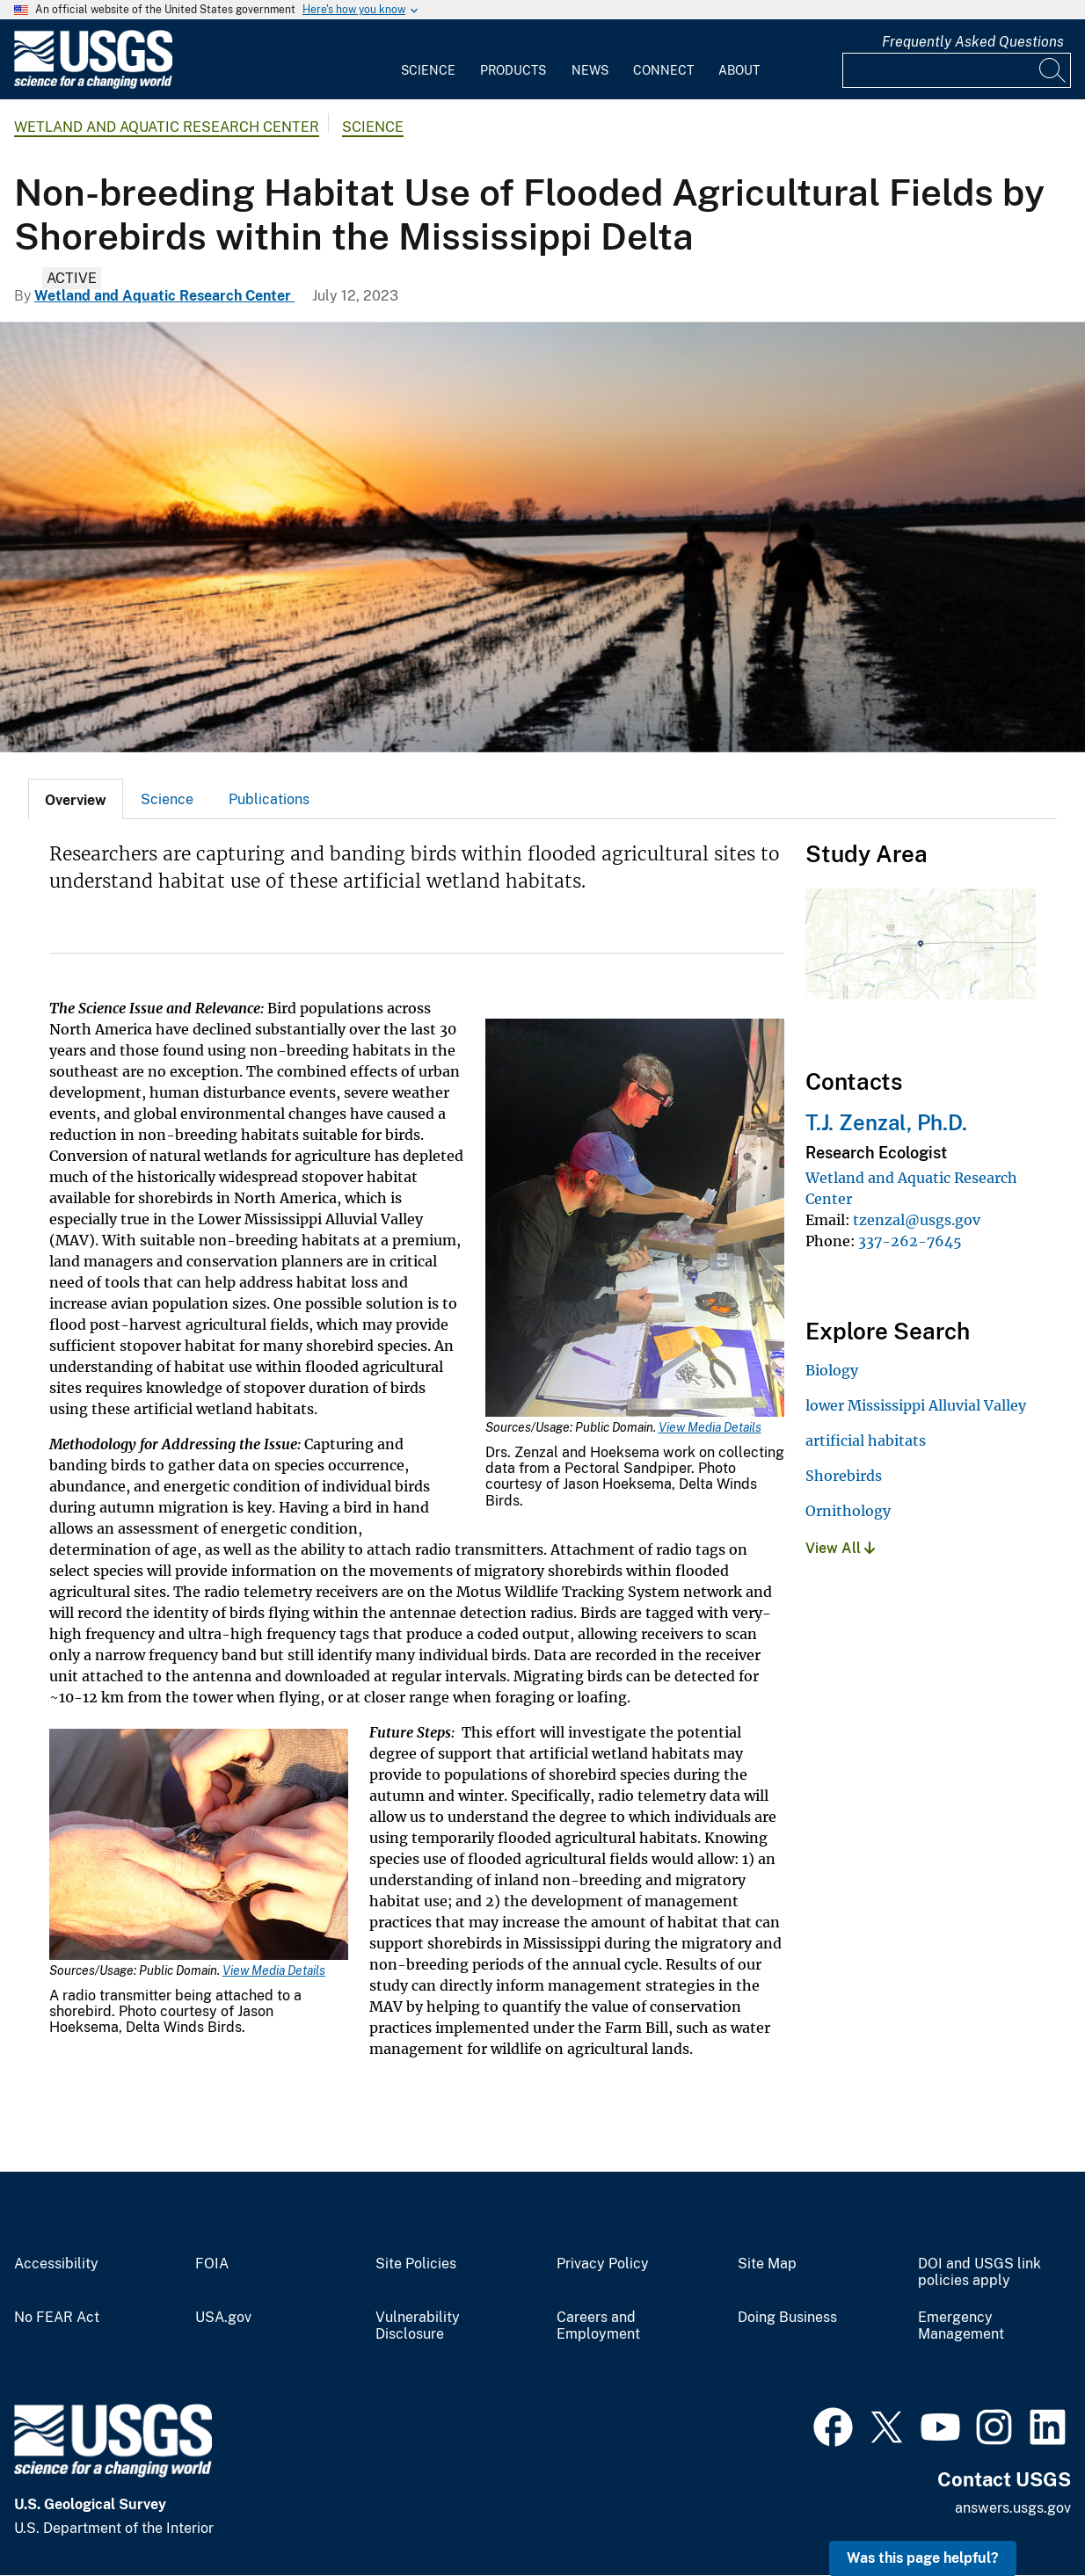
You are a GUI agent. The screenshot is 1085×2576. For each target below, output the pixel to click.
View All (840, 1548)
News (590, 70)
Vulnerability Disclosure (417, 2326)
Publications (269, 799)
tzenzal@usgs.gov (916, 1220)
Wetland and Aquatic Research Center (166, 127)
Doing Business (787, 2318)
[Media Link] (634, 1219)
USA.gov (223, 2318)
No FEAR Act (56, 2318)
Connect (663, 70)
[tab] (75, 799)
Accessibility (56, 2264)
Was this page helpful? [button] (923, 2558)
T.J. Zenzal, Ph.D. (886, 1122)
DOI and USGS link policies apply (979, 2272)
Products (513, 70)
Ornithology (848, 1511)
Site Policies (415, 2264)
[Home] (93, 84)
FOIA (212, 2264)
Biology (831, 1370)
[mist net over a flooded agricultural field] (542, 537)
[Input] (956, 70)
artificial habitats (865, 1440)
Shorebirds (843, 1475)
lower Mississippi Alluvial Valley (915, 1405)
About (739, 70)
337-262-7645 (910, 1241)
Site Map (767, 2264)
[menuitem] (428, 60)
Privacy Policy (603, 2264)
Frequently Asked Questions (973, 41)
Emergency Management (961, 2326)
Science (428, 70)
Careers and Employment (598, 2326)
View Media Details (710, 1427)
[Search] (1053, 70)
